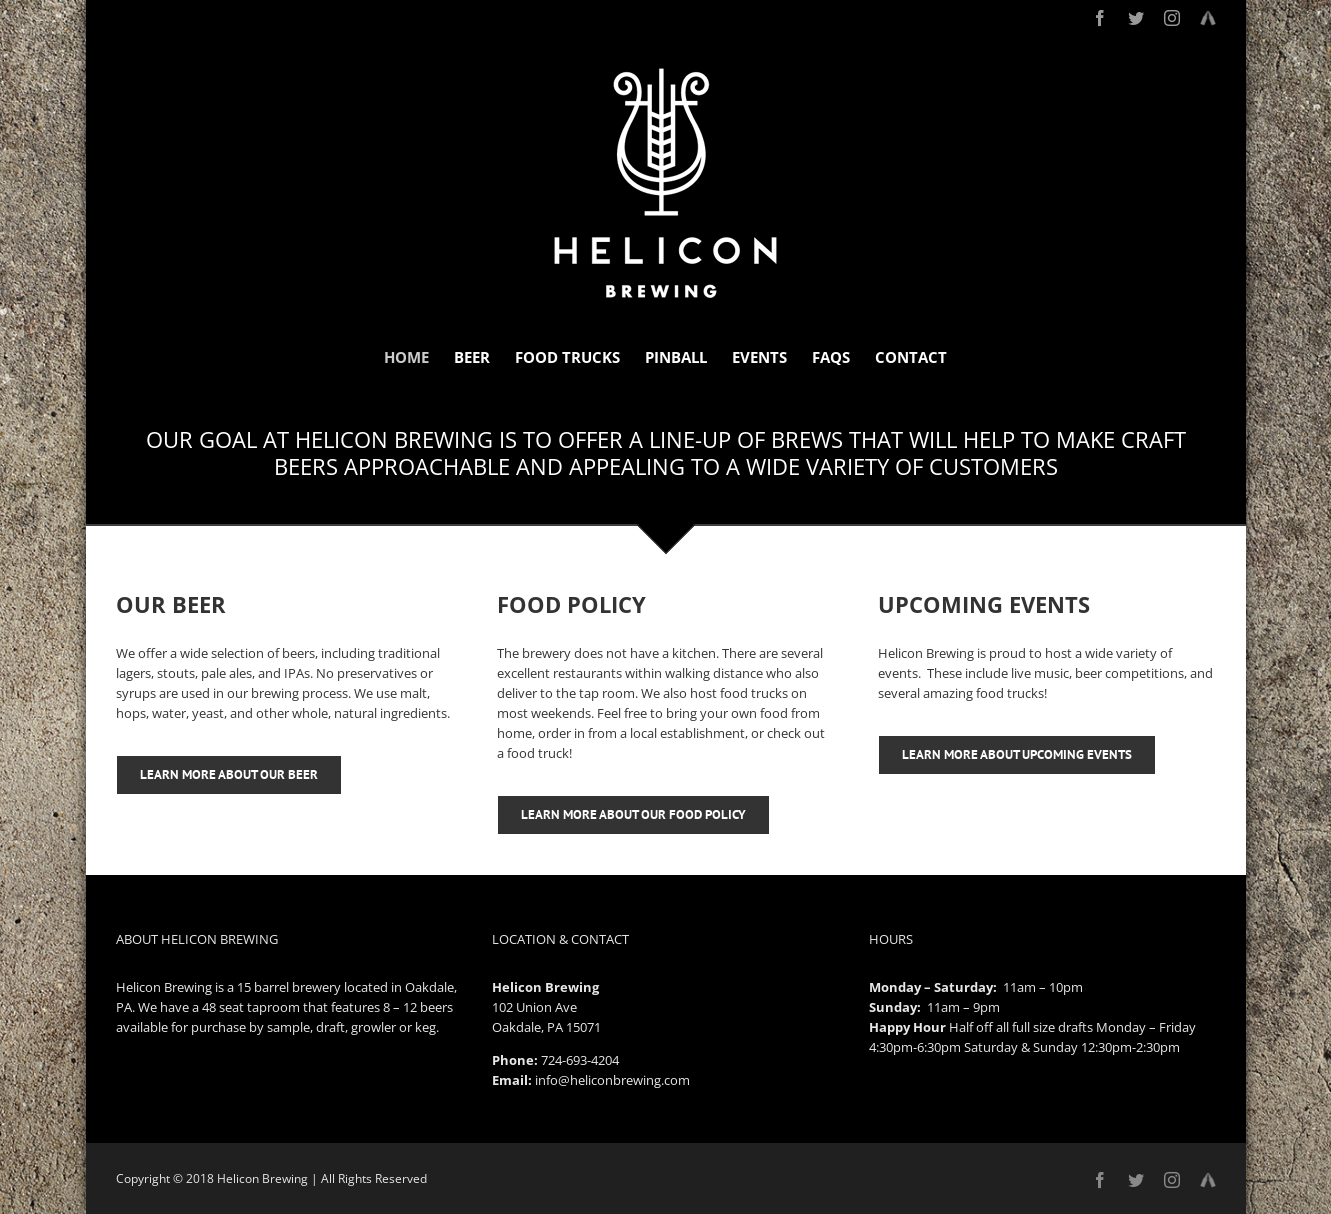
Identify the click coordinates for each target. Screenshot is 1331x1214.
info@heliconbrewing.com (612, 1080)
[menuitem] (419, 357)
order (554, 733)
